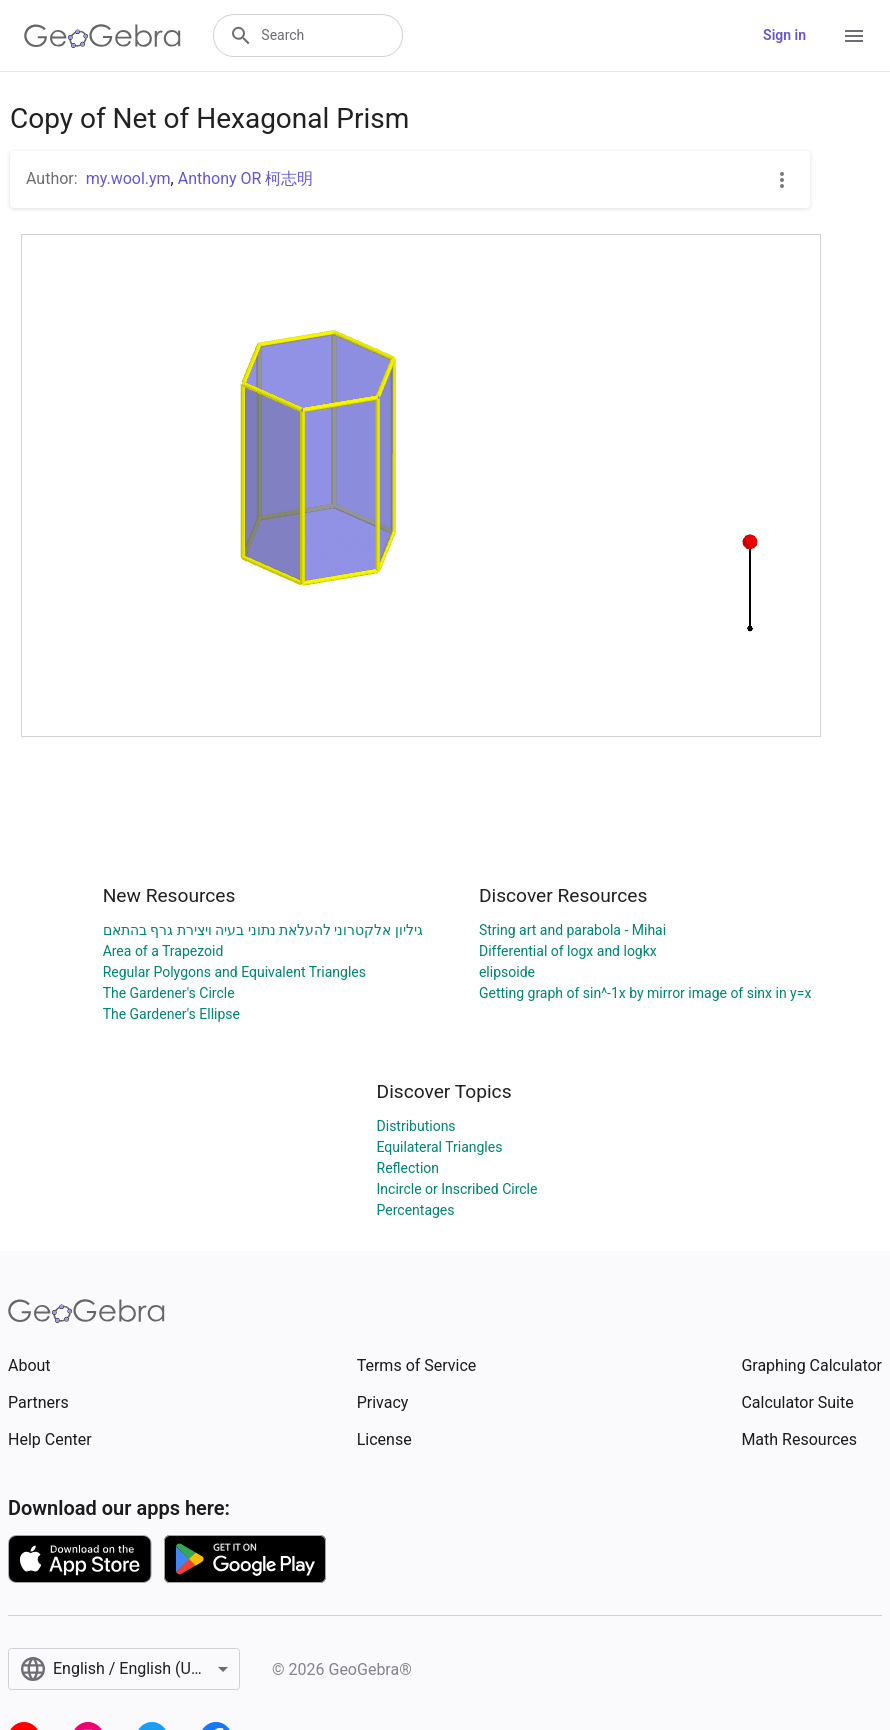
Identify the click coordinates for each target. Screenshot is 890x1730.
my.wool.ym (128, 178)
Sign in (784, 35)
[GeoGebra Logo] (102, 36)
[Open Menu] (854, 36)
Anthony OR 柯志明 (246, 178)
